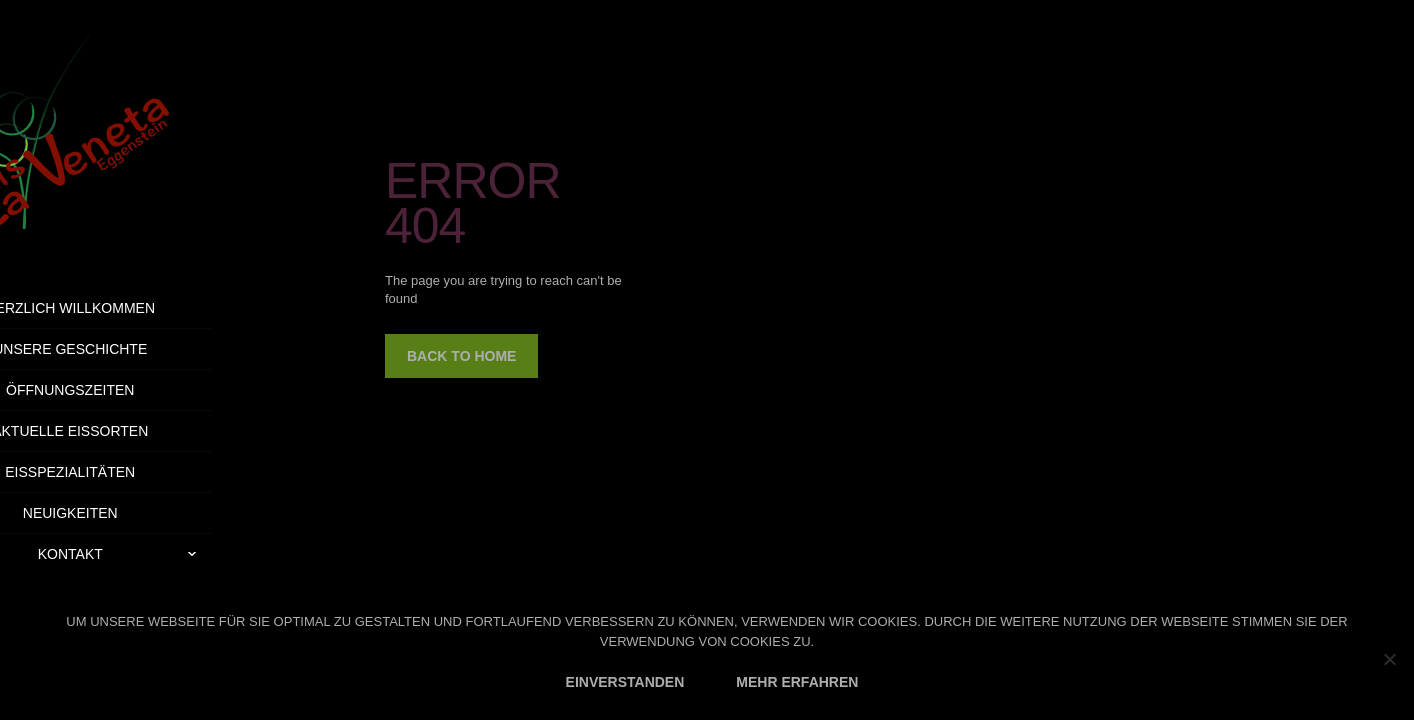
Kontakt (196, 554)
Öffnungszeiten (141, 390)
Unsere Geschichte (141, 349)
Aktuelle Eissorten (141, 431)
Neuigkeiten (141, 513)
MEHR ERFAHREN (797, 682)
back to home (461, 356)
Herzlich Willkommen (142, 308)
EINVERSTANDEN (625, 682)
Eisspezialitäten (142, 472)
